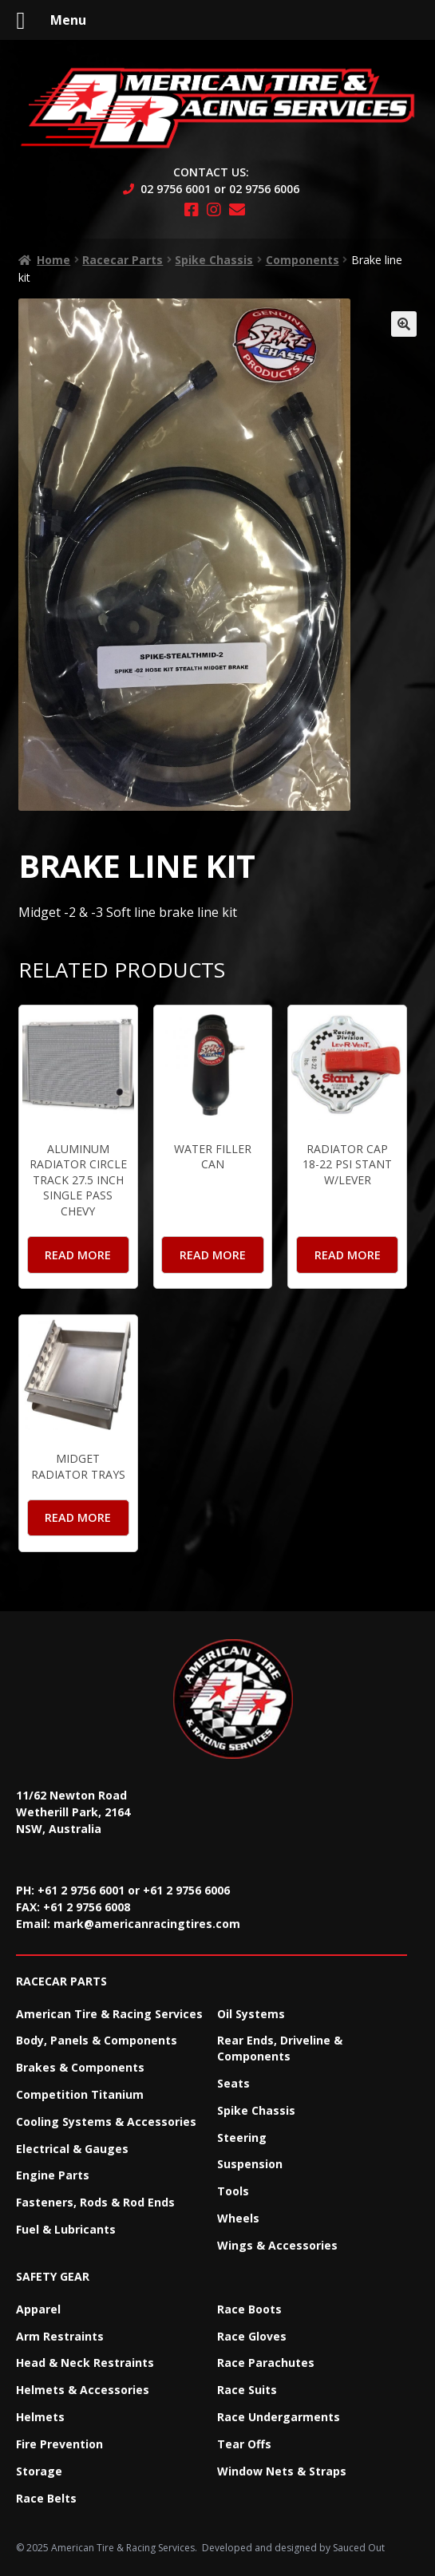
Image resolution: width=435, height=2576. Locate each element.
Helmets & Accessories (82, 2389)
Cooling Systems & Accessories (106, 2121)
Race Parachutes (265, 2362)
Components (302, 259)
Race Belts (46, 2498)
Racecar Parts (122, 259)
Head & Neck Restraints (85, 2362)
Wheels (238, 2218)
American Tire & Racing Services (109, 2013)
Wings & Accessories (277, 2245)
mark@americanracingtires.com (146, 1923)
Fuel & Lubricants (66, 2229)
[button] (404, 324)
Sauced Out (359, 2547)
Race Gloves (252, 2336)
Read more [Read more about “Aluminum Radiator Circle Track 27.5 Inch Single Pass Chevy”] (78, 1254)
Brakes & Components (80, 2067)
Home (53, 259)
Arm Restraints (60, 2336)
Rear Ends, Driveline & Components (279, 2048)
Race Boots (249, 2309)
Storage (39, 2471)
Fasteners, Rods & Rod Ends (95, 2202)
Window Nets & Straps (281, 2471)
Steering (242, 2137)
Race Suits (247, 2389)
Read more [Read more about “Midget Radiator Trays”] (78, 1517)
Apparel (38, 2309)
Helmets (40, 2416)
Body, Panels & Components (96, 2040)
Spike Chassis (214, 259)
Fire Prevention (59, 2444)
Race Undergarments (278, 2416)
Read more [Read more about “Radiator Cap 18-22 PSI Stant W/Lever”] (347, 1254)
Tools (233, 2191)
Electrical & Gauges (72, 2148)
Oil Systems (251, 2013)
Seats (233, 2083)
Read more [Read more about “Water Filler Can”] (213, 1254)
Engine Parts (52, 2175)
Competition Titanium (80, 2094)
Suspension (250, 2163)
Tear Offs (244, 2444)
